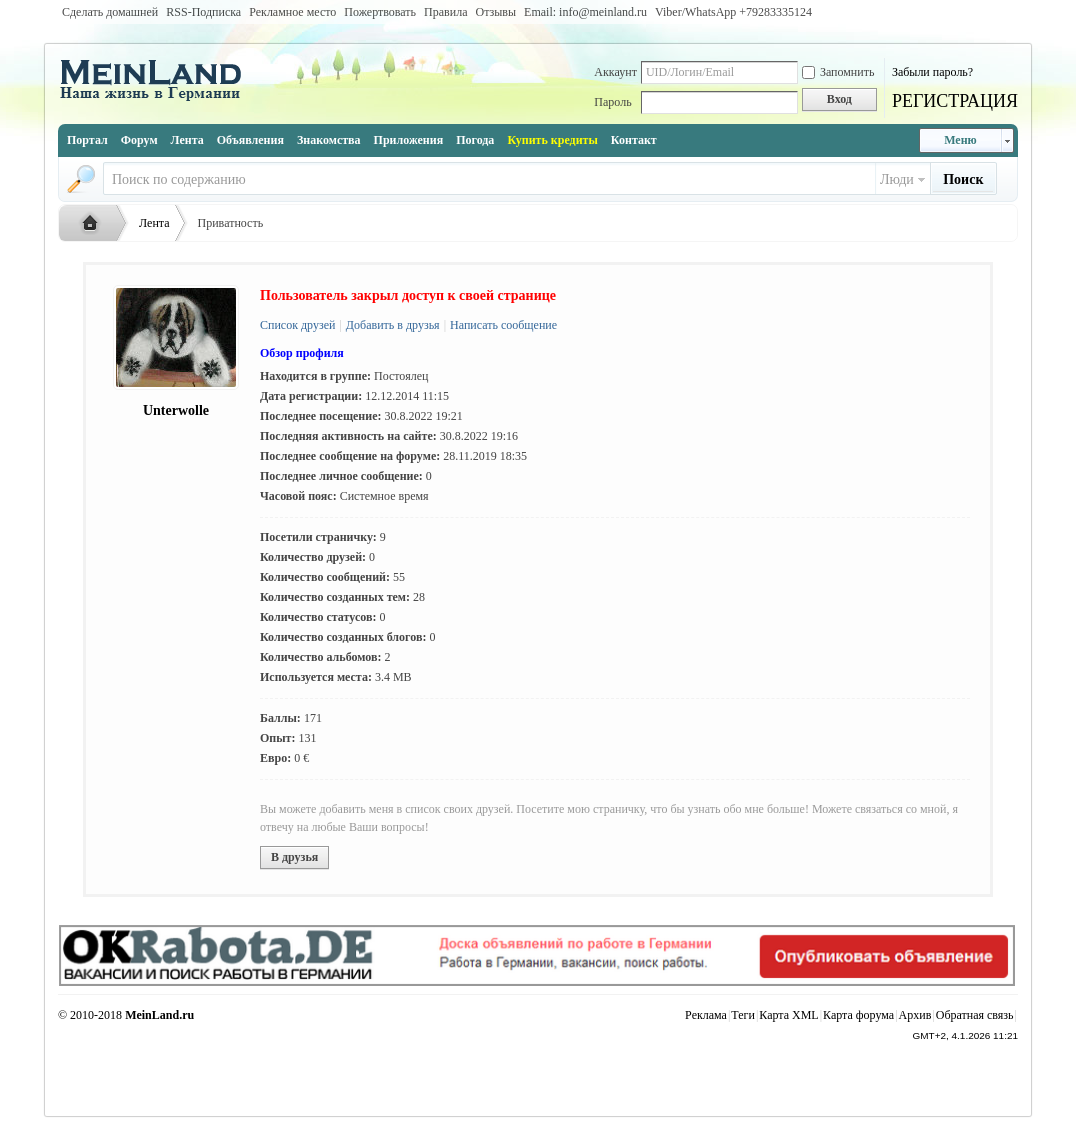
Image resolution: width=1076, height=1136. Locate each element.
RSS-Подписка (203, 12)
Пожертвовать (380, 12)
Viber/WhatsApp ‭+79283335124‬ (733, 12)
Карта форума (858, 1015)
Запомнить (838, 72)
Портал (87, 140)
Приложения (409, 140)
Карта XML (788, 1015)
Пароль (612, 102)
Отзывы (495, 12)
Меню (960, 140)
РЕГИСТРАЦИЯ (955, 101)
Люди (897, 179)
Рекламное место (292, 12)
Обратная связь (975, 1015)
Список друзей (297, 325)
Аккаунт (615, 72)
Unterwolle (176, 410)
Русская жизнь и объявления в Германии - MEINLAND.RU (95, 224)
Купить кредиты (552, 140)
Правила (445, 12)
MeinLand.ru (159, 1015)
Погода (475, 140)
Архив (915, 1015)
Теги (743, 1015)
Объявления (250, 140)
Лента (187, 140)
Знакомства (329, 140)
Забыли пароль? (932, 72)
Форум (139, 140)
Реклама (706, 1015)
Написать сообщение (502, 325)
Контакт (634, 140)
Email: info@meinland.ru (585, 12)
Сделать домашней (110, 12)
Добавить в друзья (391, 325)
